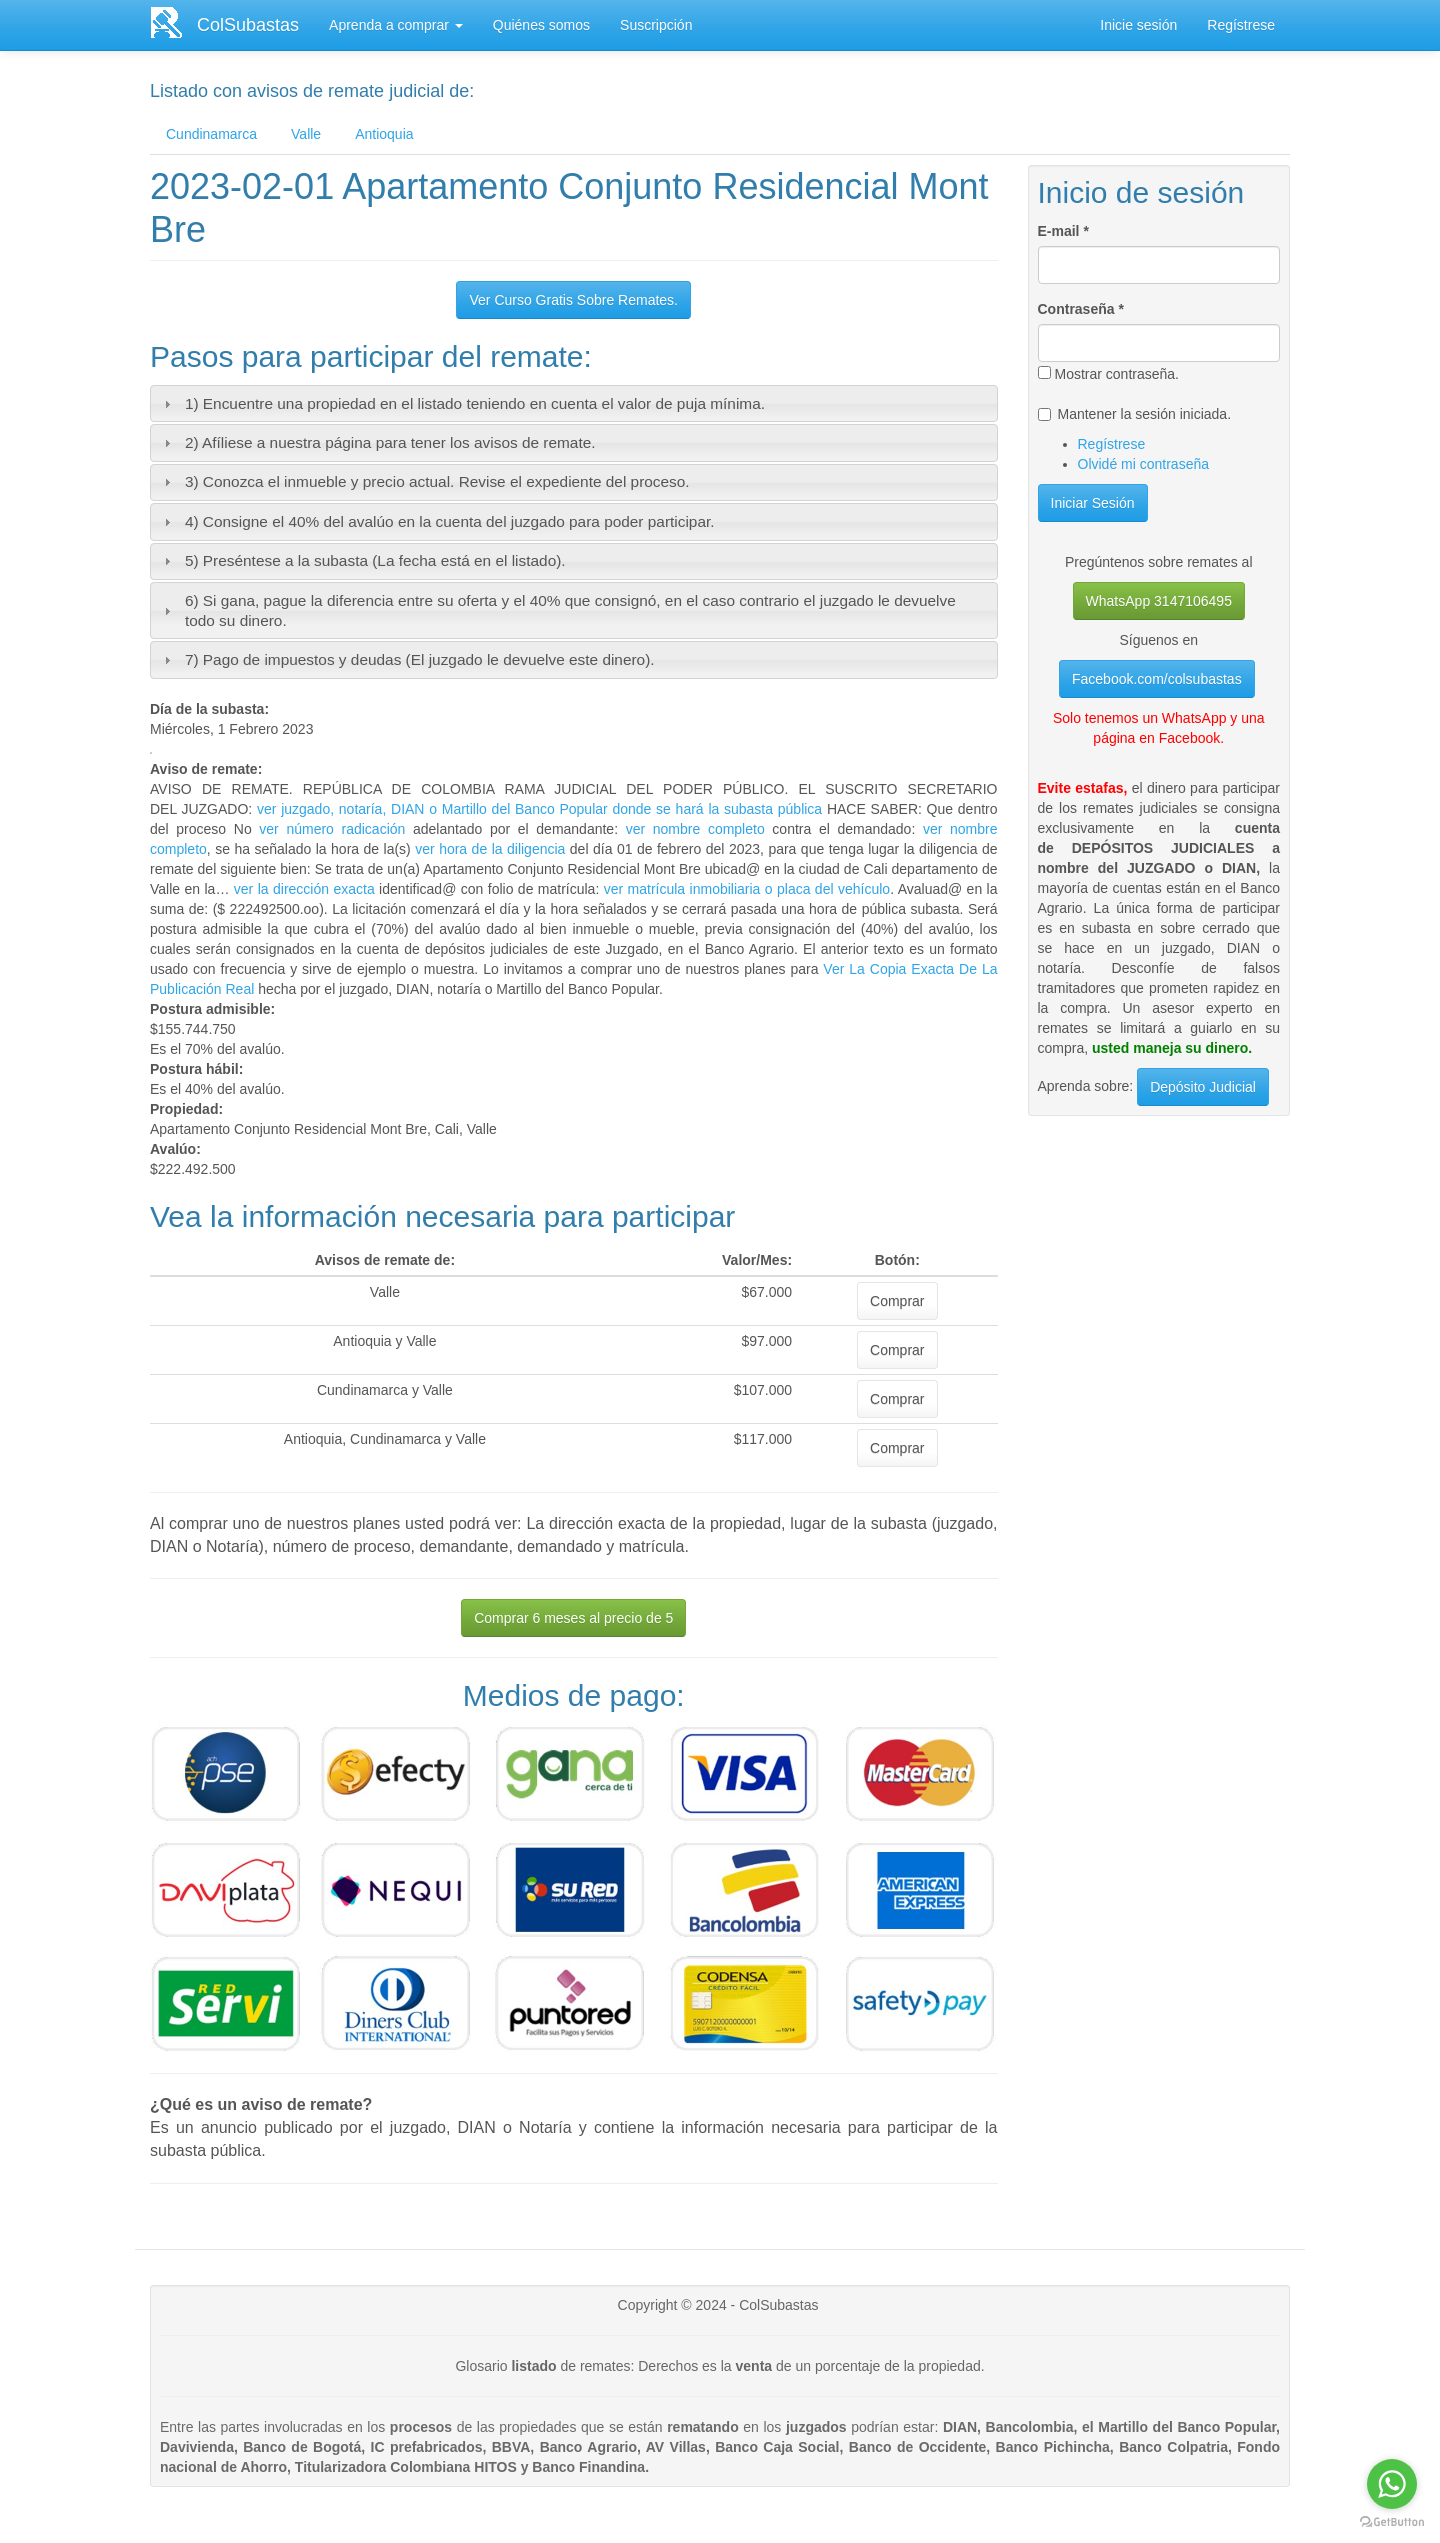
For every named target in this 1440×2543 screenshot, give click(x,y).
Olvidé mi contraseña (1144, 464)
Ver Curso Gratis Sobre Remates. (573, 300)
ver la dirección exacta (304, 889)
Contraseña (1081, 309)
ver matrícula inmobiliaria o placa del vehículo (747, 889)
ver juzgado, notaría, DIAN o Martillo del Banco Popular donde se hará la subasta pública (537, 809)
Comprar (897, 1301)
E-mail (1063, 231)
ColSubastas (248, 25)
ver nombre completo (695, 829)
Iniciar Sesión (1093, 503)
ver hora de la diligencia (490, 849)
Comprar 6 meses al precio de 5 (573, 1618)
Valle (306, 134)
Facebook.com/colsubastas (1157, 679)
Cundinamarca (211, 134)
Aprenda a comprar (396, 25)
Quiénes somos (541, 25)
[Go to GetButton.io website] (1392, 2522)
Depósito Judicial (1203, 1087)
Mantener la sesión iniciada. (1135, 414)
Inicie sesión (1138, 25)
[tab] (574, 403)
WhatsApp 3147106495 (1159, 601)
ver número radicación (332, 829)
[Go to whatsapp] (1392, 2484)
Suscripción (656, 25)
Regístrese (1241, 25)
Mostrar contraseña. (1109, 374)
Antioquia (384, 134)
